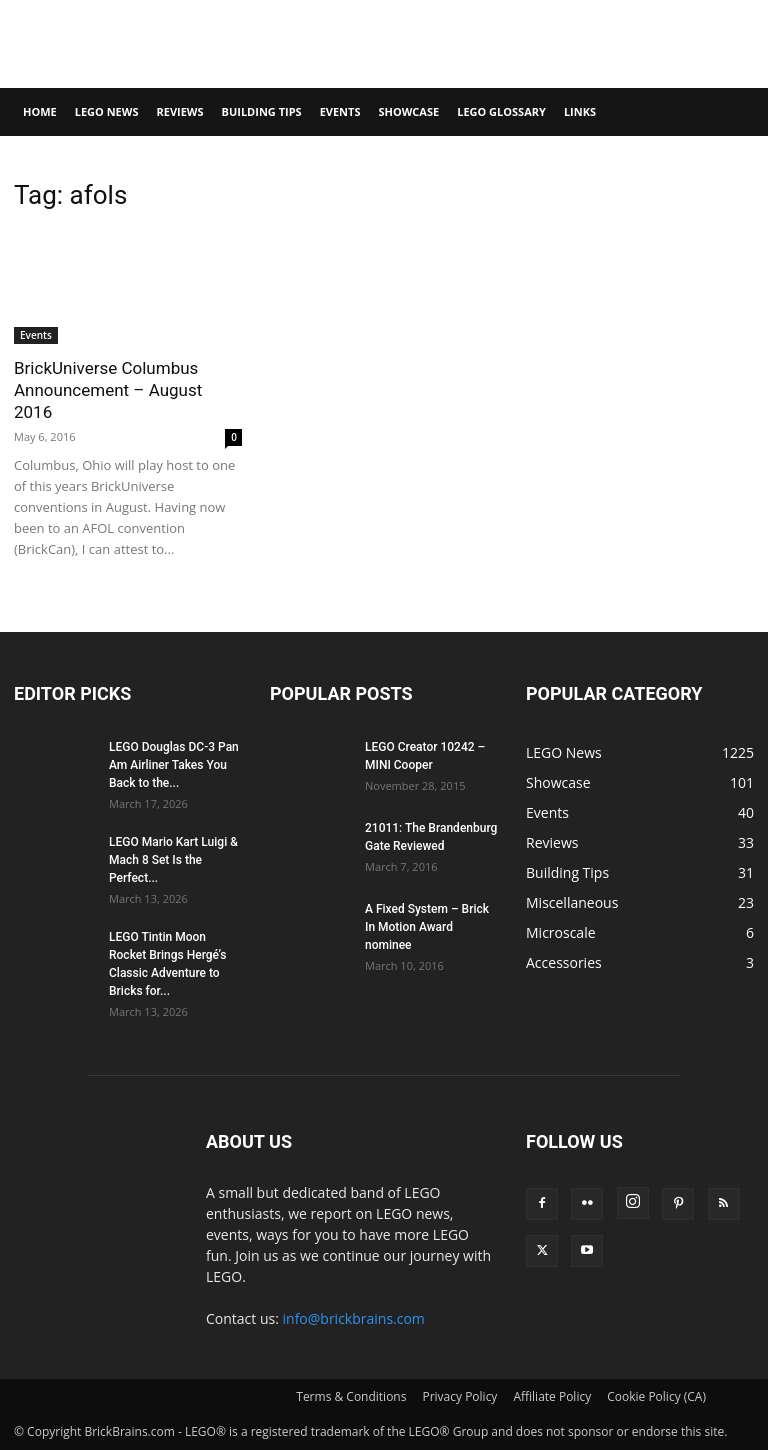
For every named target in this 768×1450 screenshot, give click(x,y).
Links (580, 111)
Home (40, 111)
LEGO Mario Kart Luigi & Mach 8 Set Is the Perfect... (173, 860)
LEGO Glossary (501, 111)
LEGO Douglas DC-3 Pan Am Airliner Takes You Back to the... (174, 765)
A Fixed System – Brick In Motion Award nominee (427, 927)
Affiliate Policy (552, 1396)
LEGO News (107, 111)
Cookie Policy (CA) (656, 1396)
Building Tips (262, 111)
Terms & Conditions (351, 1396)
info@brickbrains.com (354, 1318)
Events (340, 111)
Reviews (179, 111)
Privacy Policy (459, 1396)
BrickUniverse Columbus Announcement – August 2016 (108, 390)
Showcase (408, 111)
